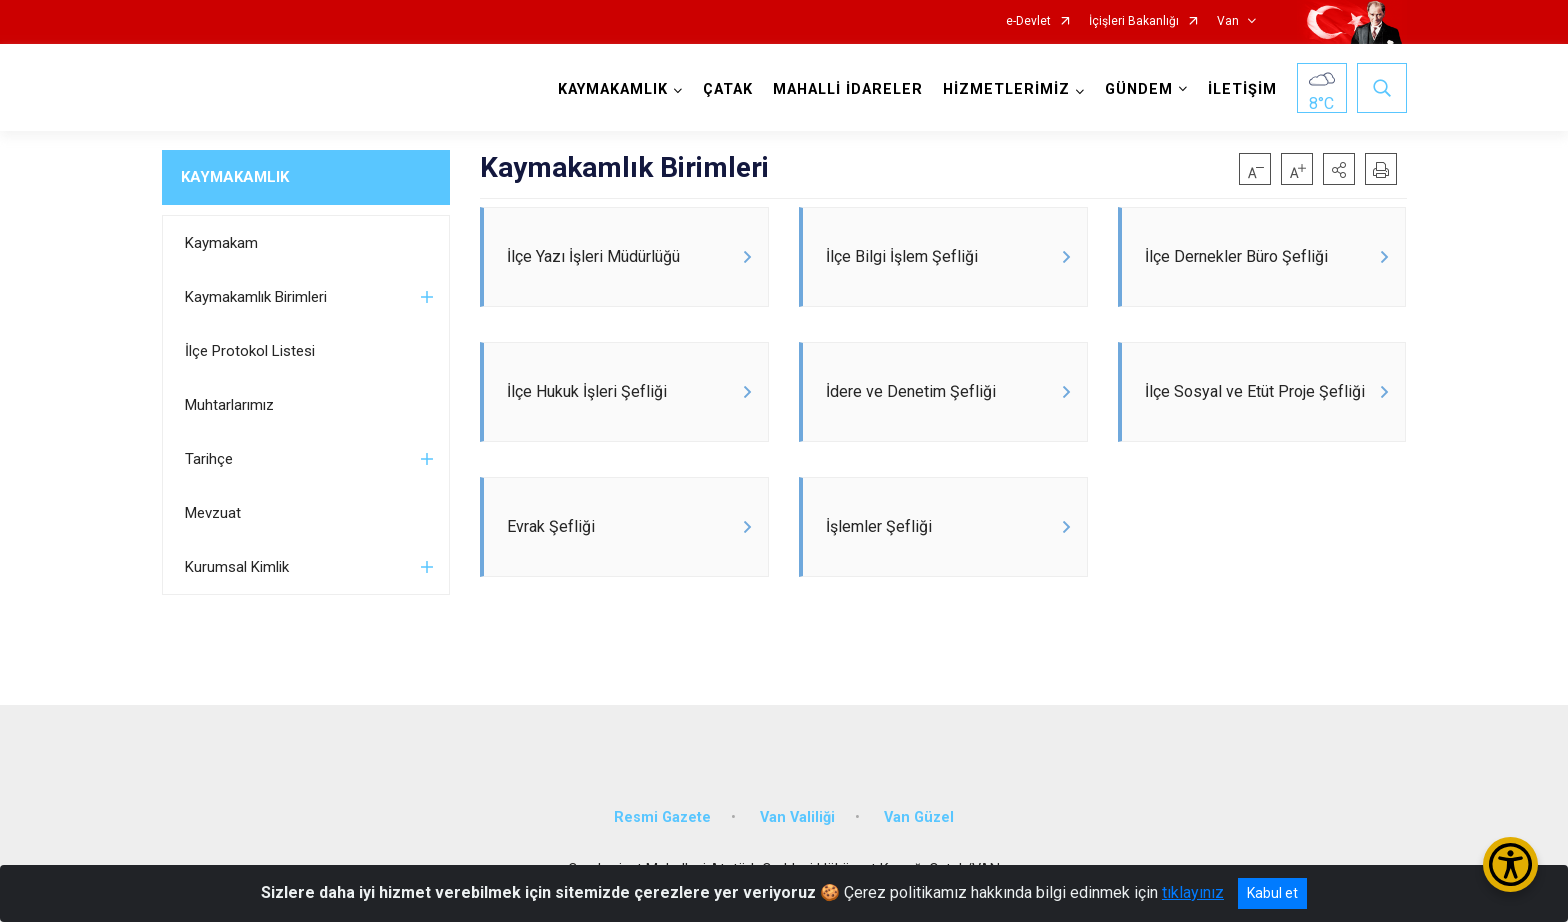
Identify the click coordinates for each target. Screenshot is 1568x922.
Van (1228, 21)
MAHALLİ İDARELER (848, 89)
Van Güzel (919, 817)
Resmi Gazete (662, 817)
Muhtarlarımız (229, 405)
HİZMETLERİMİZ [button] (1006, 89)
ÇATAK (728, 89)
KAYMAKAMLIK (235, 177)
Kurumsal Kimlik (237, 567)
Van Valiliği (797, 817)
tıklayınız (1193, 892)
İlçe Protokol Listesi (250, 351)
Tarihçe (209, 459)
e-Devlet (1028, 21)
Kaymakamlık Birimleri (256, 297)
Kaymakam (221, 243)
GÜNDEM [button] (1139, 89)
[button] (1339, 169)
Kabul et (1272, 893)
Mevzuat (213, 513)
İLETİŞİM (1242, 89)
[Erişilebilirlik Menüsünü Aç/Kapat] (1510, 864)
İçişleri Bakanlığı (1134, 21)
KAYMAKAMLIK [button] (613, 89)
